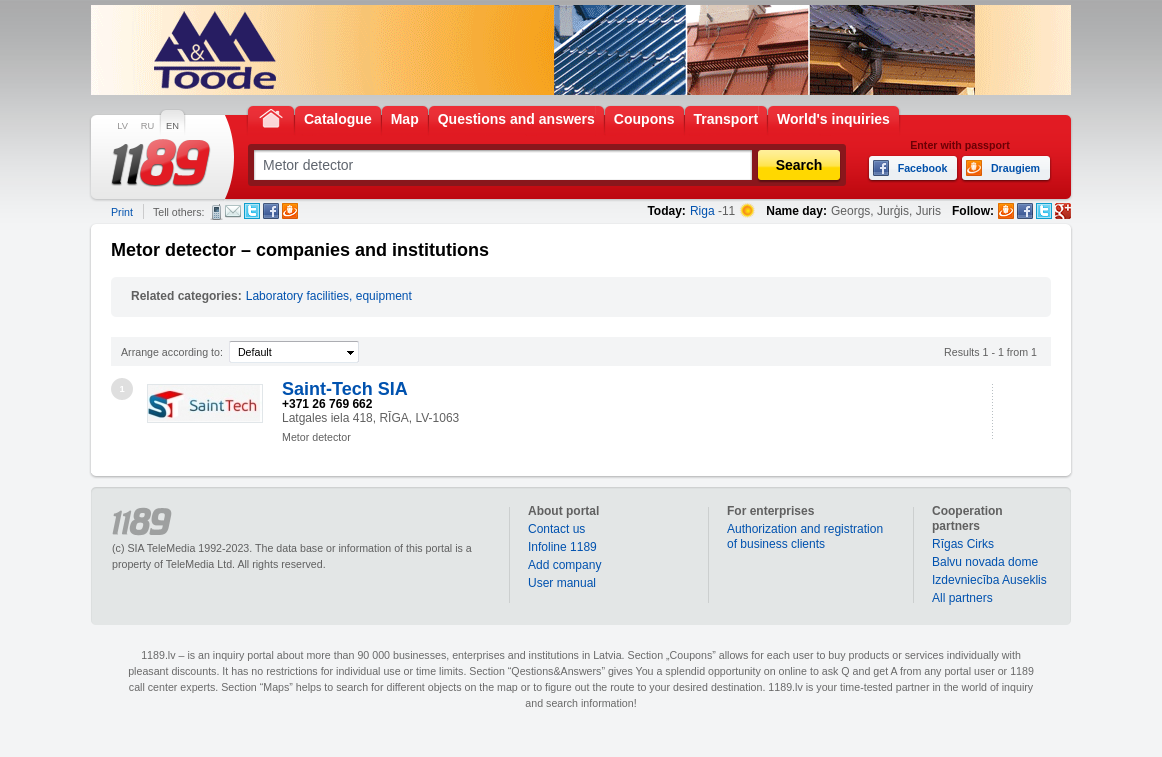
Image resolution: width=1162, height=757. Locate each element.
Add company (564, 565)
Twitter (252, 211)
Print (122, 212)
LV (122, 126)
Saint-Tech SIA (345, 389)
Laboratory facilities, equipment (329, 296)
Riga (702, 211)
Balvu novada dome (985, 562)
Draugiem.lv (290, 211)
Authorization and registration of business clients (805, 536)
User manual (562, 583)
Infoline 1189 (562, 547)
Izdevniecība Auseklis (989, 580)
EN (172, 126)
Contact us (556, 529)
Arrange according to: (172, 352)
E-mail (233, 211)
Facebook (271, 211)
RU (147, 126)
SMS (216, 212)
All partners (962, 598)
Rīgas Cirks (963, 544)
